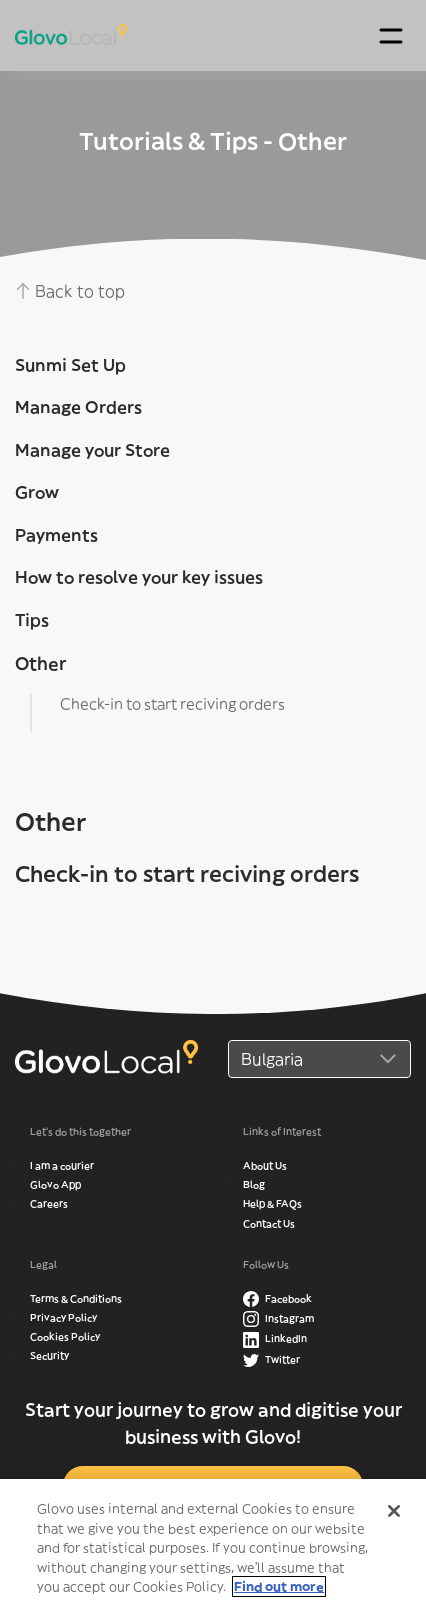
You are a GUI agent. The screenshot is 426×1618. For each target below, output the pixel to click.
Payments (56, 535)
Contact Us (269, 1223)
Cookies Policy (65, 1336)
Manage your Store (92, 450)
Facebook (277, 1298)
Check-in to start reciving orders (172, 703)
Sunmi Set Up (70, 365)
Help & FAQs (272, 1203)
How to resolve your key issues (139, 577)
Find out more (279, 1591)
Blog (254, 1184)
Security (49, 1355)
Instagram (278, 1318)
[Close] (394, 1516)
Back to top (70, 291)
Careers (49, 1203)
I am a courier (62, 1165)
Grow (37, 492)
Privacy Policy (63, 1317)
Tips (32, 620)
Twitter (271, 1359)
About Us (265, 1165)
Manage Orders (78, 407)
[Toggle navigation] (390, 35)
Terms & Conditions (76, 1298)
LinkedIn (275, 1338)
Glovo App (55, 1184)
